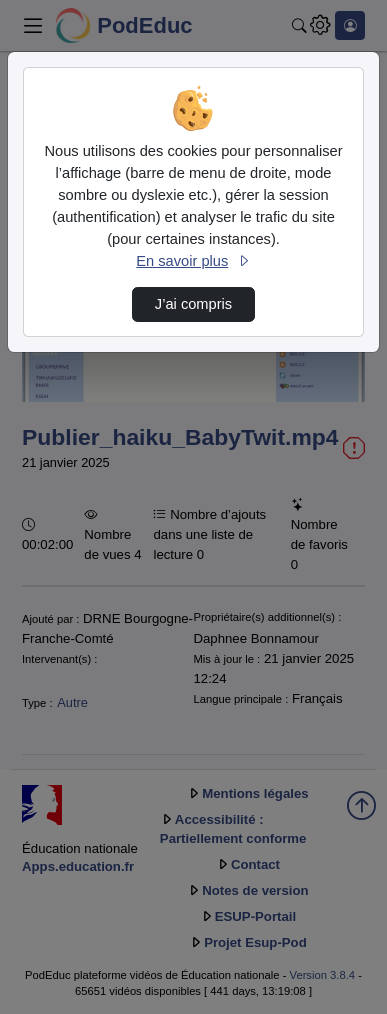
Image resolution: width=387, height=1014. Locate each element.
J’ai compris (193, 304)
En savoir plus (193, 261)
